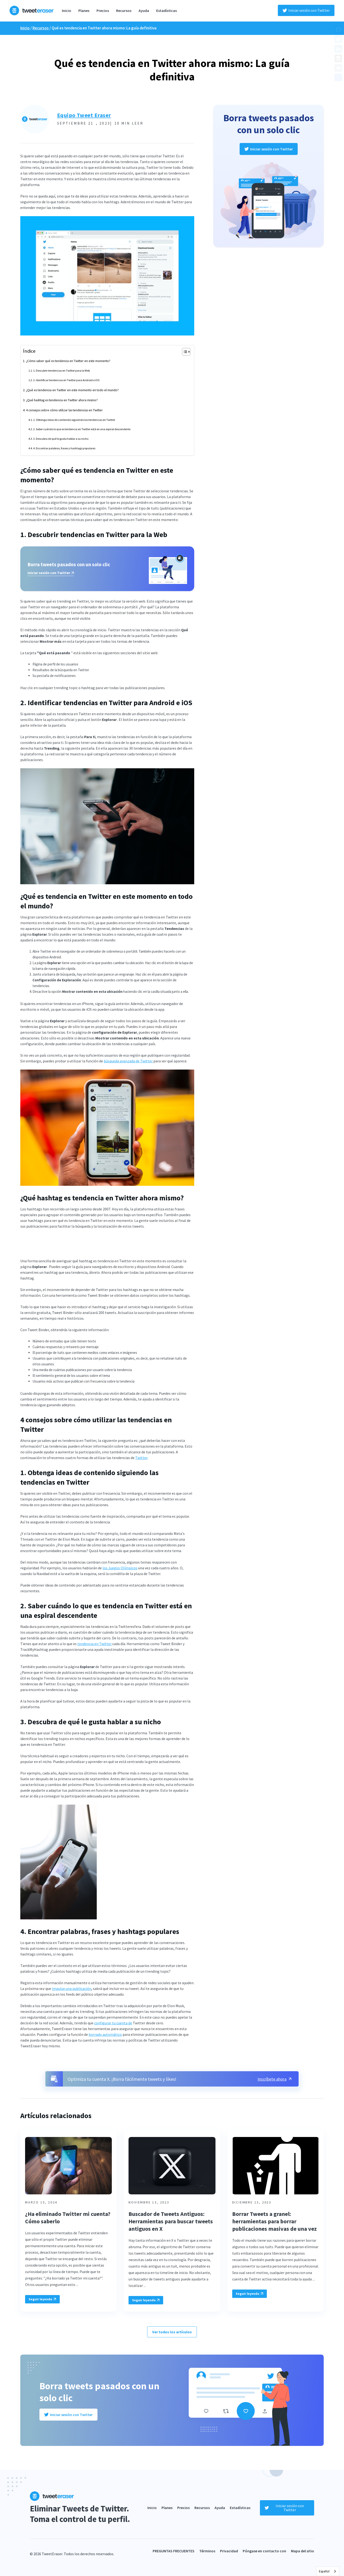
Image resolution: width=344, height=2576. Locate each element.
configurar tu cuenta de (113, 2023)
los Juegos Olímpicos (119, 1567)
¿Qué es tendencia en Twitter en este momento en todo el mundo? (72, 390)
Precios (103, 10)
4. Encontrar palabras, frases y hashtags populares (64, 448)
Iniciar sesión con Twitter (306, 10)
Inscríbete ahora (274, 2079)
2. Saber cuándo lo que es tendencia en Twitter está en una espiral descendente (81, 429)
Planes (83, 10)
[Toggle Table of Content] (183, 352)
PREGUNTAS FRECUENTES (173, 2551)
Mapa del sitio (302, 2551)
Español (324, 2571)
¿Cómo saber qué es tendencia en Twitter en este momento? (68, 361)
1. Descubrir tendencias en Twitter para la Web (61, 370)
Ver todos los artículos (172, 2331)
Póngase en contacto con (264, 2551)
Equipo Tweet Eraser (84, 115)
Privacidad (229, 2551)
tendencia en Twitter (94, 1643)
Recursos (123, 10)
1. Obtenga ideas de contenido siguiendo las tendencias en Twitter (74, 420)
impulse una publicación (71, 1988)
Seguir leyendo (42, 2299)
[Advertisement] (107, 1245)
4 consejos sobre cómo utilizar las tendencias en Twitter (64, 410)
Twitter (141, 1457)
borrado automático (105, 2034)
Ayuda (144, 10)
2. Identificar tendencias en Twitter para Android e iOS (66, 380)
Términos (207, 2551)
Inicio (66, 10)
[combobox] (327, 2571)
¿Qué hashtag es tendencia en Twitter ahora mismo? (62, 400)
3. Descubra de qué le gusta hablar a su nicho (60, 438)
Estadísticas (166, 10)
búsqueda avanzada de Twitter (128, 1061)
